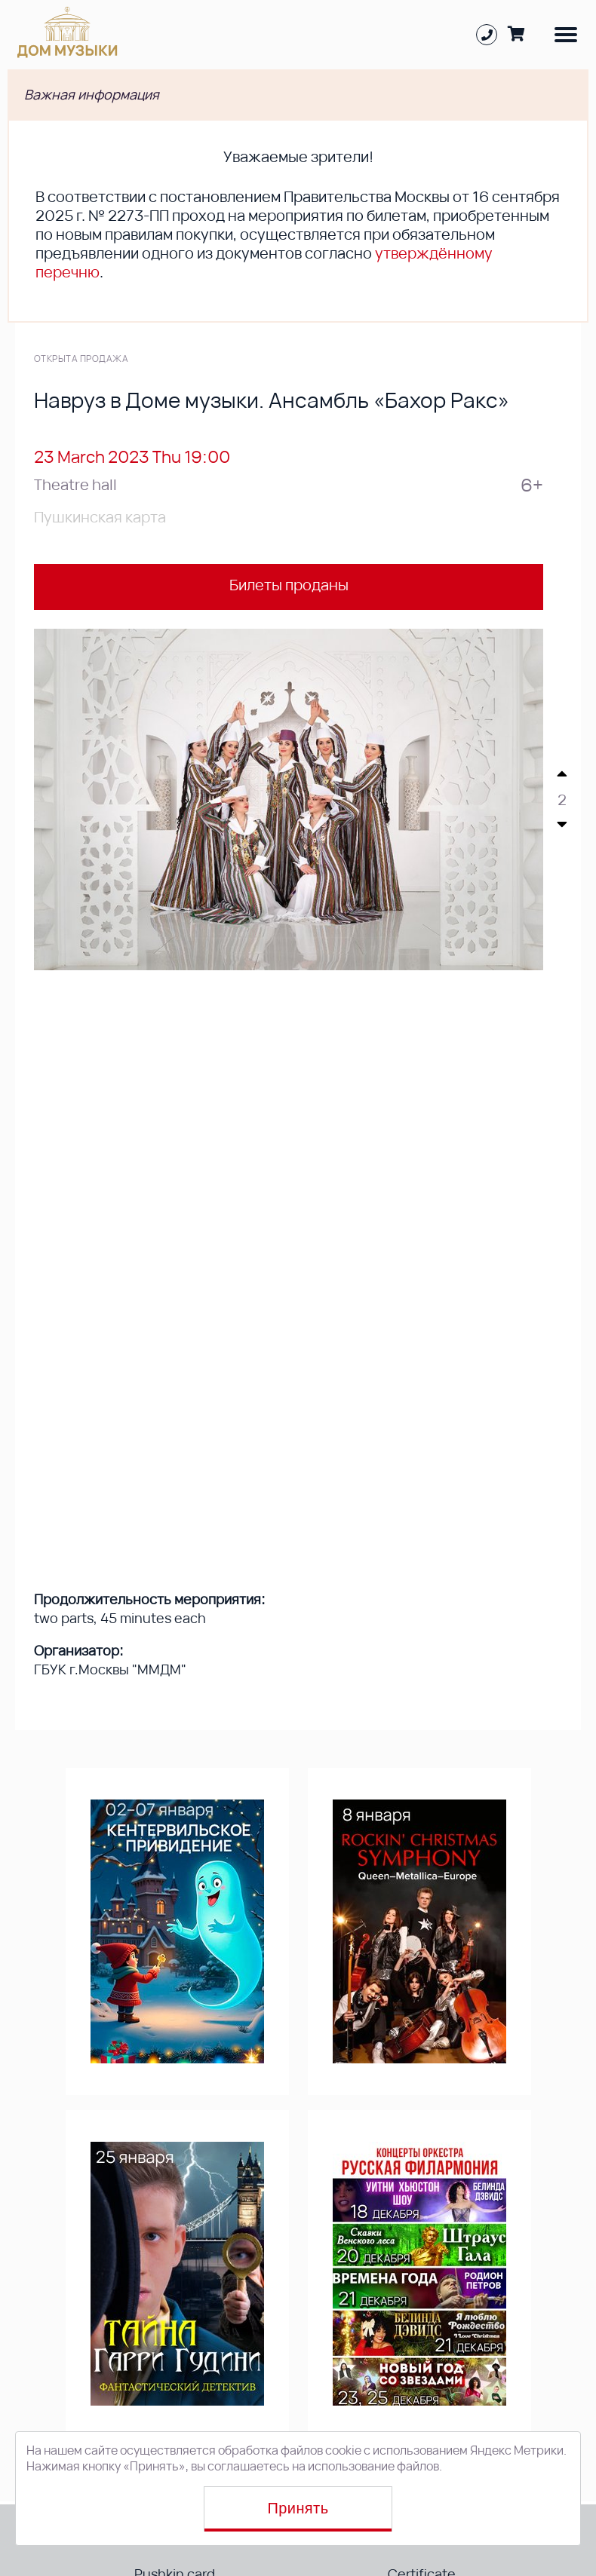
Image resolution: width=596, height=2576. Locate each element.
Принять (298, 2508)
